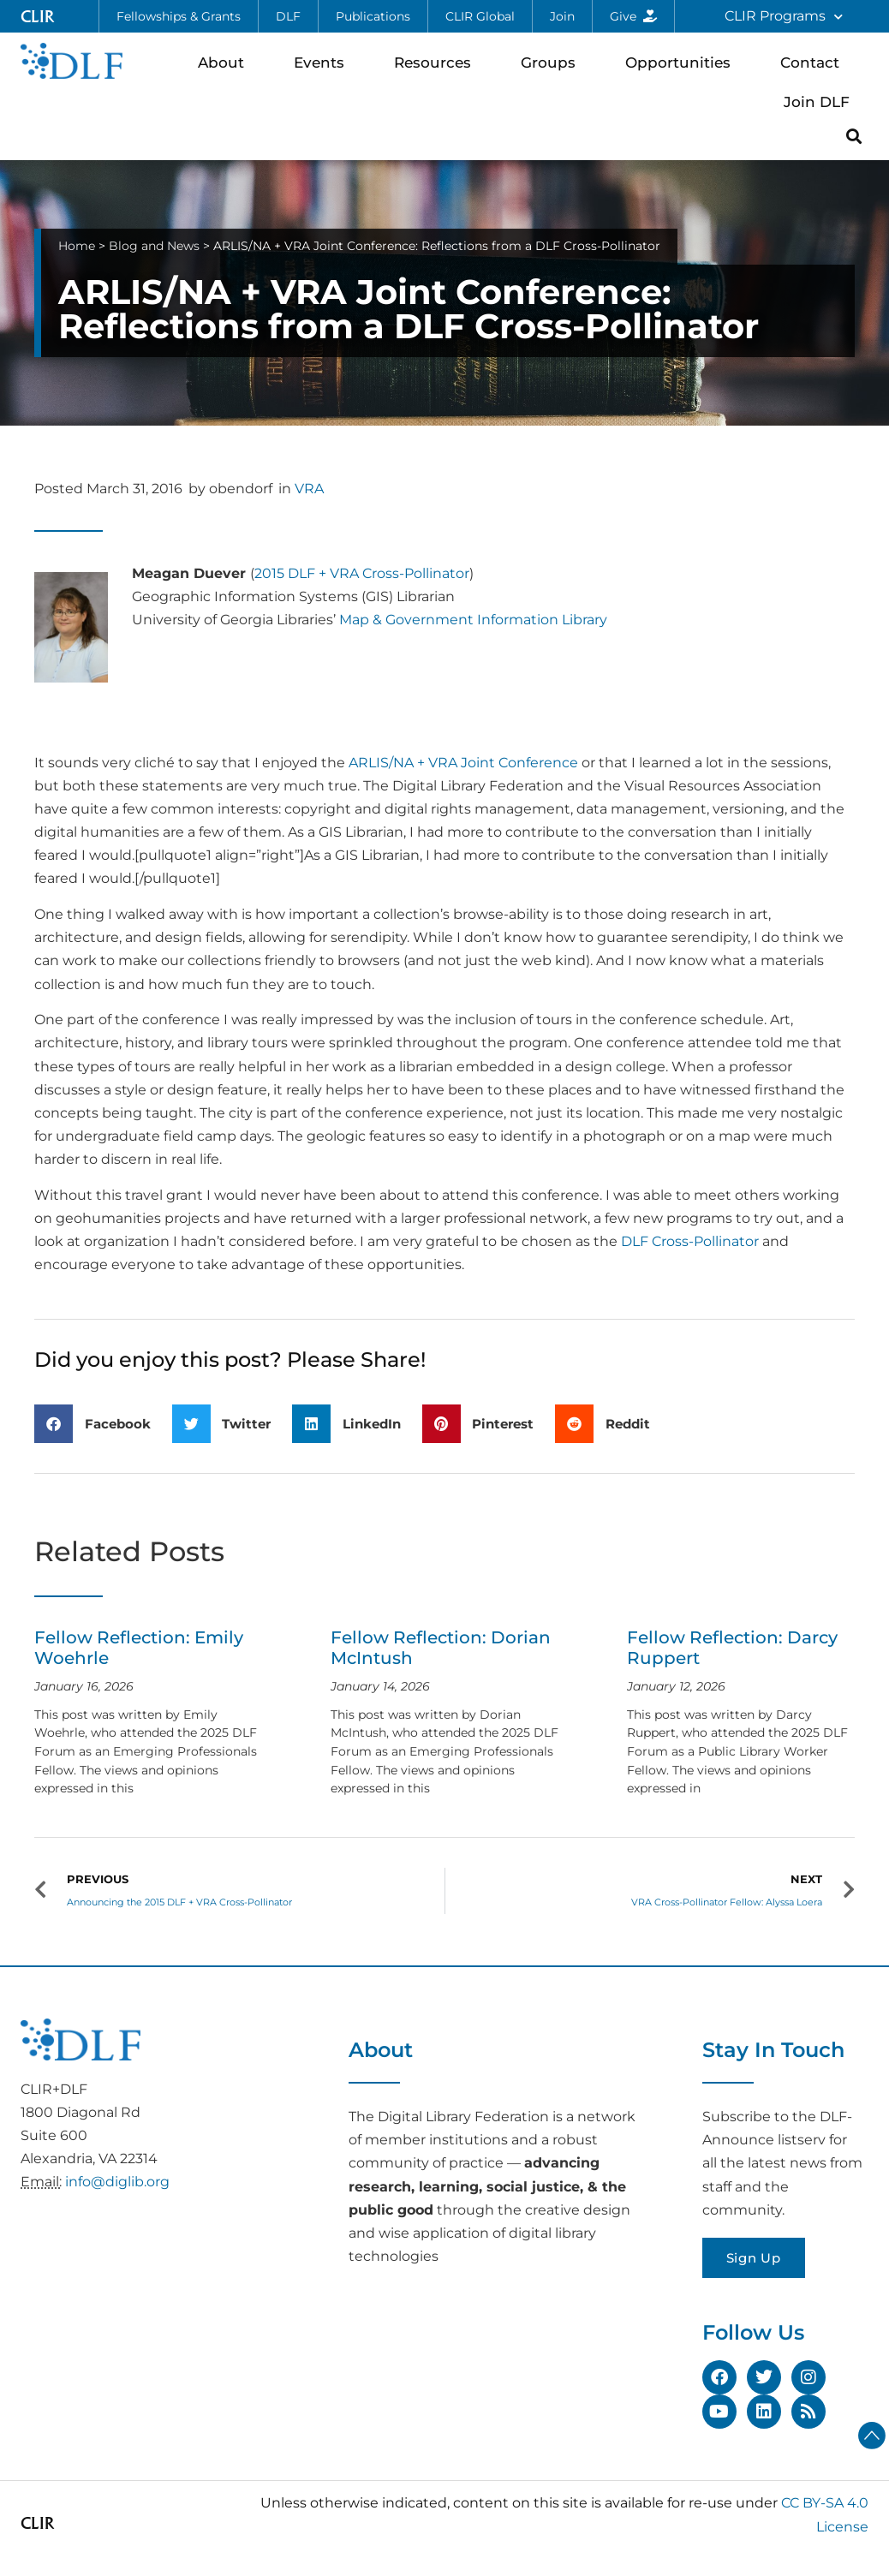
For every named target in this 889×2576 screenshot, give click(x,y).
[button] (854, 136)
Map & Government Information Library (473, 619)
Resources (437, 62)
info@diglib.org (117, 2182)
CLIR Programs (784, 16)
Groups (552, 62)
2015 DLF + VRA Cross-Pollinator (361, 573)
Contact (814, 62)
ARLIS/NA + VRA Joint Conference (463, 762)
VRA (309, 488)
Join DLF (821, 101)
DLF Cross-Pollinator (690, 1241)
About (225, 62)
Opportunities (682, 62)
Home (76, 245)
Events (323, 62)
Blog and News (154, 245)
